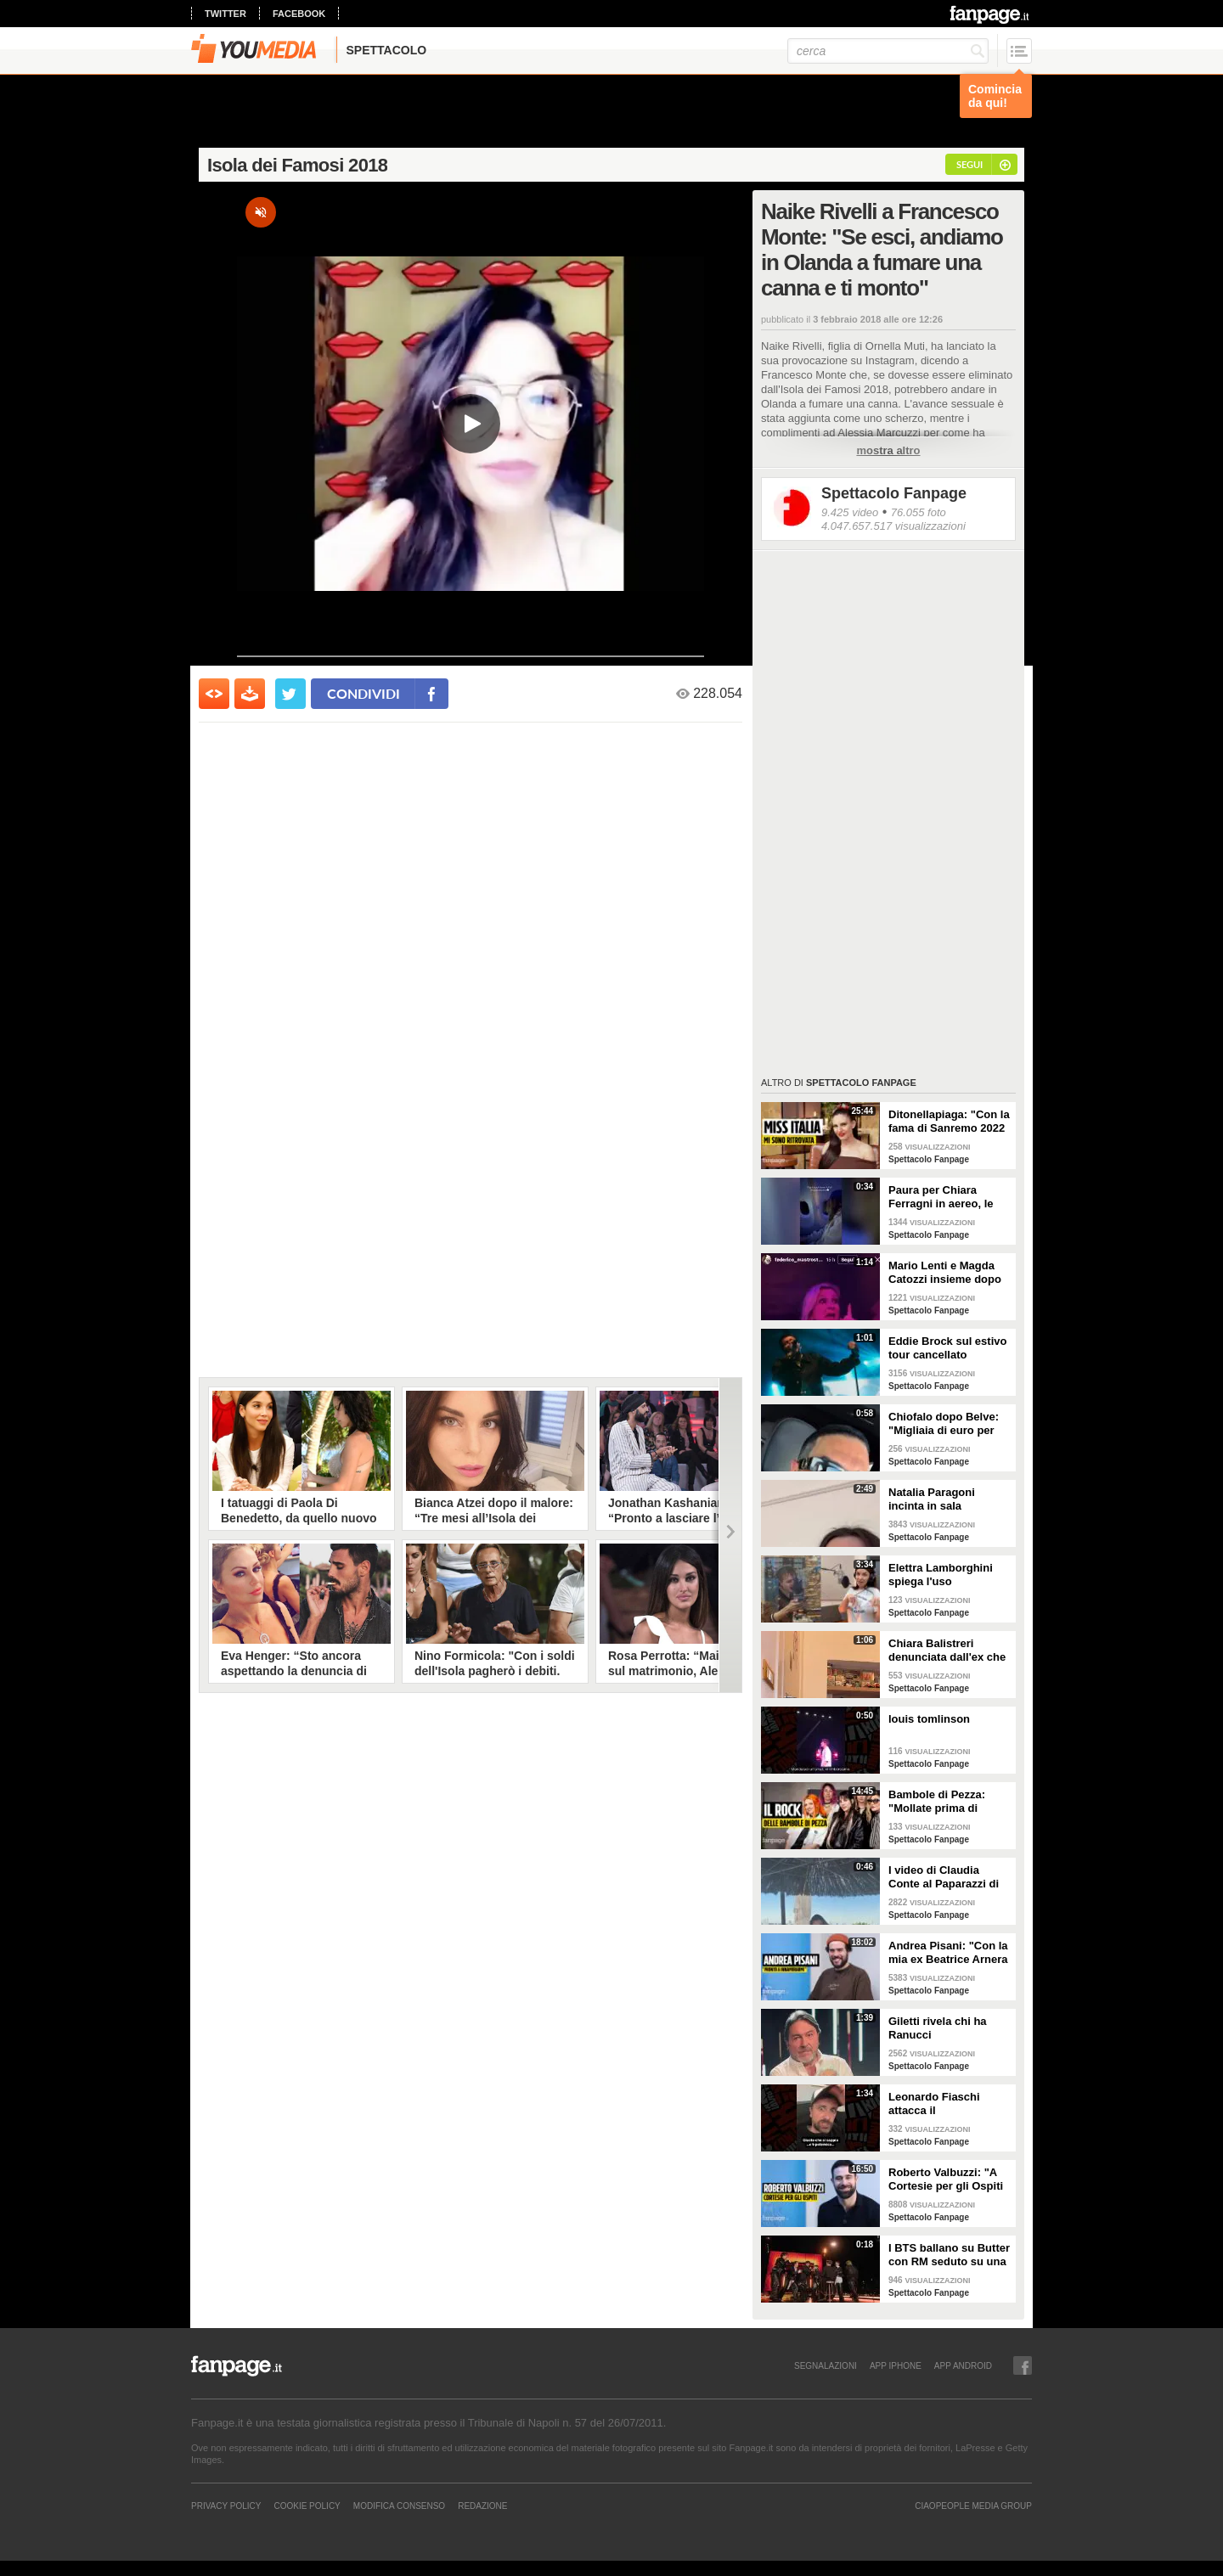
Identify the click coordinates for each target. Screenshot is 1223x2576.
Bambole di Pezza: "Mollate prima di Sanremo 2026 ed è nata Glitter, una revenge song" (938, 1801)
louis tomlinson (929, 1719)
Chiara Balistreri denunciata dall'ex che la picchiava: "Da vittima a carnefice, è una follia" (947, 1650)
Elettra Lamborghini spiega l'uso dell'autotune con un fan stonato (942, 1575)
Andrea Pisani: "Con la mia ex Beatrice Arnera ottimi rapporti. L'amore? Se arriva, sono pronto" (948, 1952)
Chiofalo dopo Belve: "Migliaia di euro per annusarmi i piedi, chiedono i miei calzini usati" (947, 1423)
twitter (225, 13)
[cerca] (888, 51)
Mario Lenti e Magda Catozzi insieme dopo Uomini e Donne (944, 1272)
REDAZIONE (482, 2505)
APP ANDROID (963, 2365)
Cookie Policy (306, 2505)
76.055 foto (918, 512)
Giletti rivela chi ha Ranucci (937, 2028)
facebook (299, 13)
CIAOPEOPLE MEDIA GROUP (973, 2505)
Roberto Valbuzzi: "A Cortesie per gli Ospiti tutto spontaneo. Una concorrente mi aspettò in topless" (949, 2179)
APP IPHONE (895, 2365)
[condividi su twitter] (290, 693)
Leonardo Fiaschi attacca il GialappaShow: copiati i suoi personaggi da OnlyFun (947, 2104)
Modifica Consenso (399, 2505)
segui (969, 164)
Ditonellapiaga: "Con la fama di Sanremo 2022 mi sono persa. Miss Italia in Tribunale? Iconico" (949, 1121)
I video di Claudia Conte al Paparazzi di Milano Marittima (943, 1877)
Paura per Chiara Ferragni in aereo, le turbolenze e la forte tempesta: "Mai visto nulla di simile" (942, 1197)
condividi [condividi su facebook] (363, 693)
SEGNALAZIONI (825, 2365)
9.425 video (849, 512)
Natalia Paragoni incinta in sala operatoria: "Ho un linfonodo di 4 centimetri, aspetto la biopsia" (943, 1499)
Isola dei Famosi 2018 (297, 165)
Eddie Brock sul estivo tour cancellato (947, 1348)
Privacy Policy (226, 2505)
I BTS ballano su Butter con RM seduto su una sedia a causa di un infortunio (949, 2255)
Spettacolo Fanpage (894, 493)
